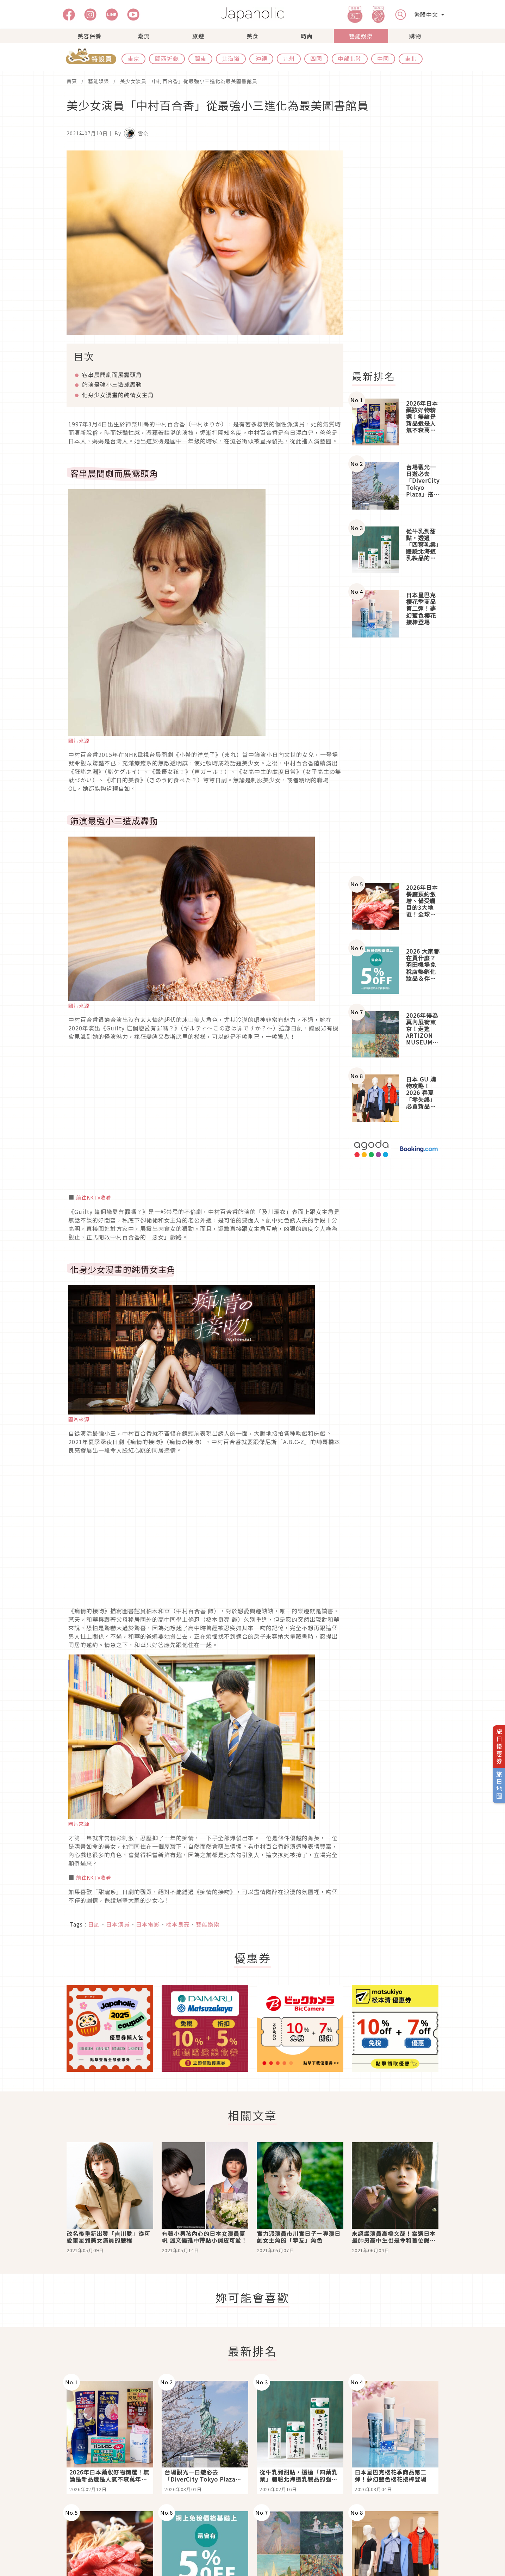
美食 (252, 36)
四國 (316, 58)
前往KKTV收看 (93, 1197)
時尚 (307, 36)
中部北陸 (350, 58)
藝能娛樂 (361, 36)
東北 (411, 58)
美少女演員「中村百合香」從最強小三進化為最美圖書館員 (188, 81)
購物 (415, 36)
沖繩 (261, 58)
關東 (200, 58)
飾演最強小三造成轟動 (112, 384)
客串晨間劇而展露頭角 (112, 374)
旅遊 (198, 36)
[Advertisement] (399, 256)
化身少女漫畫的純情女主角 (118, 394)
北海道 (231, 58)
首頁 (72, 81)
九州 (289, 58)
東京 (133, 58)
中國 (383, 58)
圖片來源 (78, 740)
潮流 (144, 36)
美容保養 (89, 36)
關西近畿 (167, 58)
